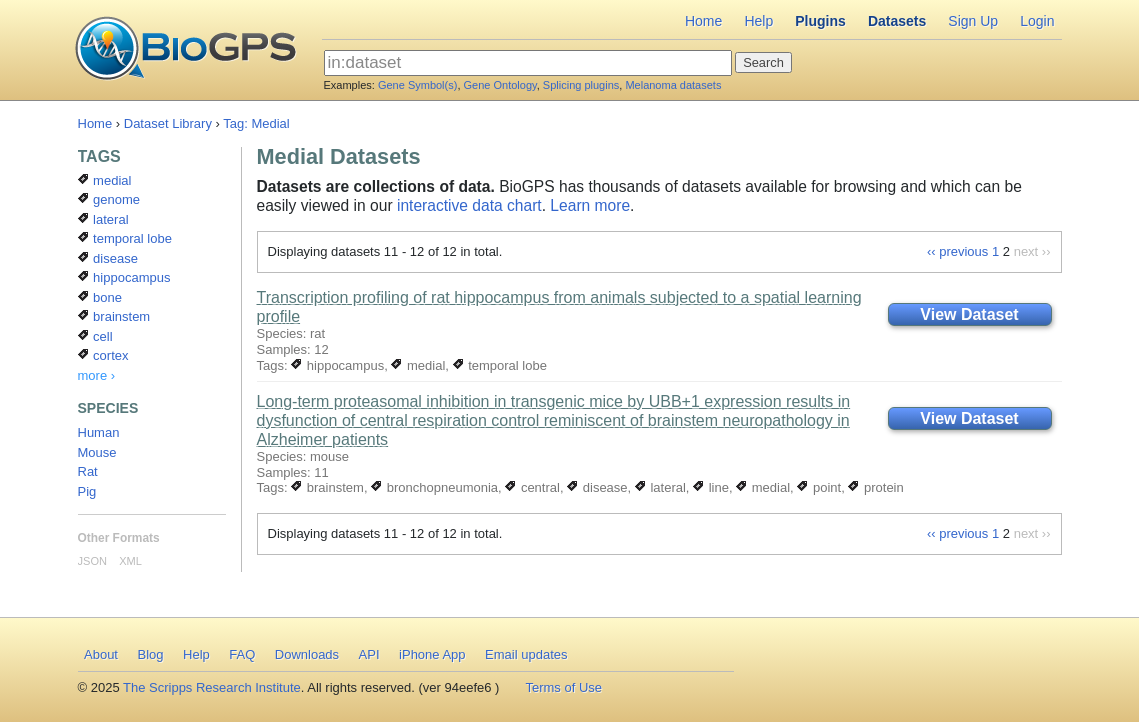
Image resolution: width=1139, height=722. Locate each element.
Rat (88, 471)
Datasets (897, 21)
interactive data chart (469, 205)
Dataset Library (168, 123)
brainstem (327, 487)
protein (875, 487)
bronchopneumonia (434, 487)
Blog (150, 654)
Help (758, 21)
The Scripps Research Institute (212, 687)
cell (95, 336)
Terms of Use (563, 687)
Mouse (97, 452)
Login (1037, 21)
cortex (103, 355)
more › (97, 375)
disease (597, 487)
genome (109, 199)
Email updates (526, 654)
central (532, 487)
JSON (92, 561)
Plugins (820, 21)
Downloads (307, 654)
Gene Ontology (500, 85)
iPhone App (432, 654)
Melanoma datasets (673, 85)
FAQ (242, 654)
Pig (87, 491)
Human (99, 432)
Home (703, 21)
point (819, 487)
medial (418, 365)
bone (100, 297)
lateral (660, 487)
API (369, 654)
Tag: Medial (256, 123)
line (711, 487)
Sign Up (973, 21)
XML (130, 561)
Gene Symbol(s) (417, 85)
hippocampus (337, 365)
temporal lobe (500, 365)
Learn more (590, 205)
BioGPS (185, 50)
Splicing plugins (581, 85)
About (101, 654)
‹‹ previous (957, 251)
